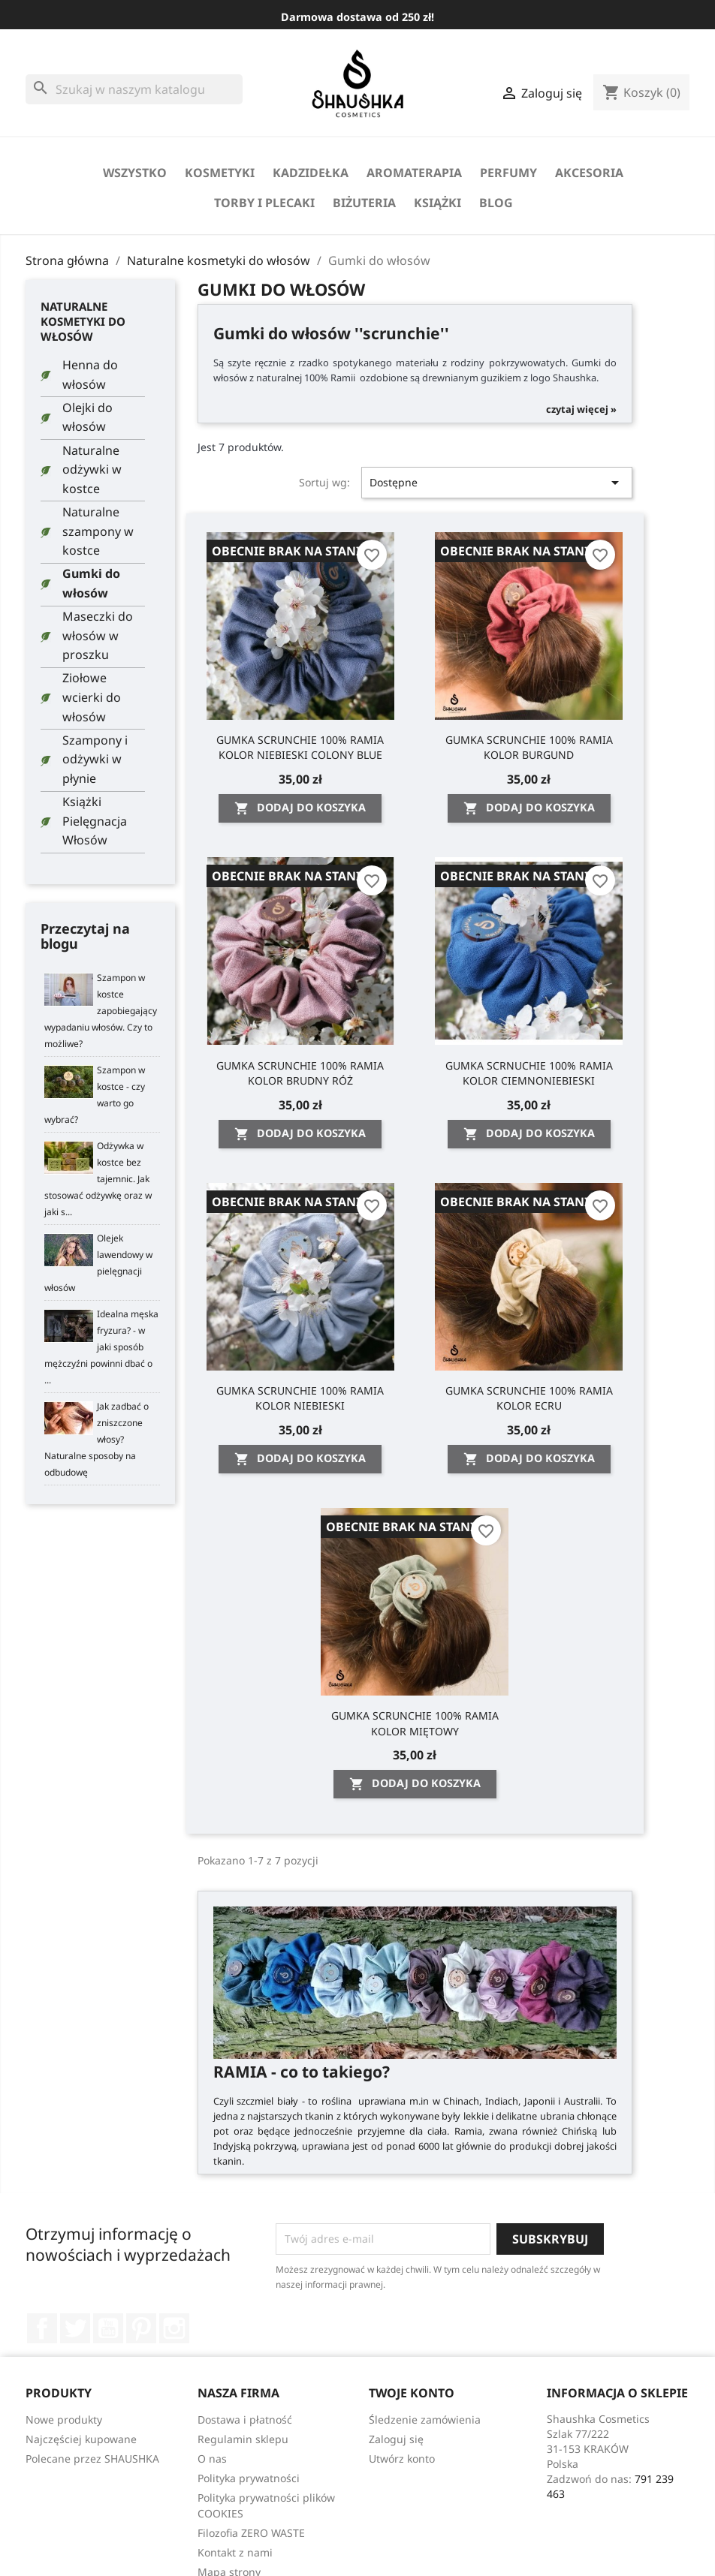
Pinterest (141, 2328)
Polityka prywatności (249, 2478)
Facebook (42, 2328)
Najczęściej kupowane (81, 2439)
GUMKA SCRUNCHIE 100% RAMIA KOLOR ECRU (529, 1398)
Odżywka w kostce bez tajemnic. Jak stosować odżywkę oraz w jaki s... (98, 1178)
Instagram (174, 2328)
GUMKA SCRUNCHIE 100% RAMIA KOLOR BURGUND (529, 747)
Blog (496, 202)
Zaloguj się (396, 2439)
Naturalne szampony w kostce (98, 531)
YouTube (108, 2328)
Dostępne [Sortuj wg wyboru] (496, 483)
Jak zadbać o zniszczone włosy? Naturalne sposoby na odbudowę (96, 1439)
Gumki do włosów (91, 583)
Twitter (75, 2328)
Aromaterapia (414, 172)
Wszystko (135, 172)
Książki (437, 202)
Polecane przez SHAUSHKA (92, 2458)
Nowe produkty (64, 2419)
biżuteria (364, 202)
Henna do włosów (90, 375)
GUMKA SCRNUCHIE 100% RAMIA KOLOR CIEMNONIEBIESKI (529, 1073)
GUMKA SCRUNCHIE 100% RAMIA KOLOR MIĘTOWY (415, 1723)
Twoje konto (411, 2393)
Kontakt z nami (235, 2552)
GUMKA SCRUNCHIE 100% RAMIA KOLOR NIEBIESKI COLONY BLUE (300, 747)
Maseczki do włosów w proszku (97, 635)
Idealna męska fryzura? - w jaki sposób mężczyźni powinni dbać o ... (101, 1347)
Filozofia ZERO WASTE (251, 2533)
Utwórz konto (402, 2458)
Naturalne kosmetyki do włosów (83, 321)
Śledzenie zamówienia (425, 2419)
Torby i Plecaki (264, 202)
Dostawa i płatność (245, 2419)
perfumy (508, 172)
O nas (212, 2458)
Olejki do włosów (87, 417)
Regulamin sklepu (243, 2439)
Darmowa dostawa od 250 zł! (357, 17)
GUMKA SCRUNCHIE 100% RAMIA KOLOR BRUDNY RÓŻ (300, 1073)
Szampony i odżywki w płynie (95, 759)
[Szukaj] (134, 89)
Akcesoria (589, 172)
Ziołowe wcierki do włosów (91, 697)
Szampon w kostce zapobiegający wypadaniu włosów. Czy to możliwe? (100, 1010)
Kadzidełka (310, 172)
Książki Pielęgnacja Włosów (94, 820)
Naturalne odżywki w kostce (92, 469)
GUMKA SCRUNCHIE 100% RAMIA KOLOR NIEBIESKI (300, 1398)
